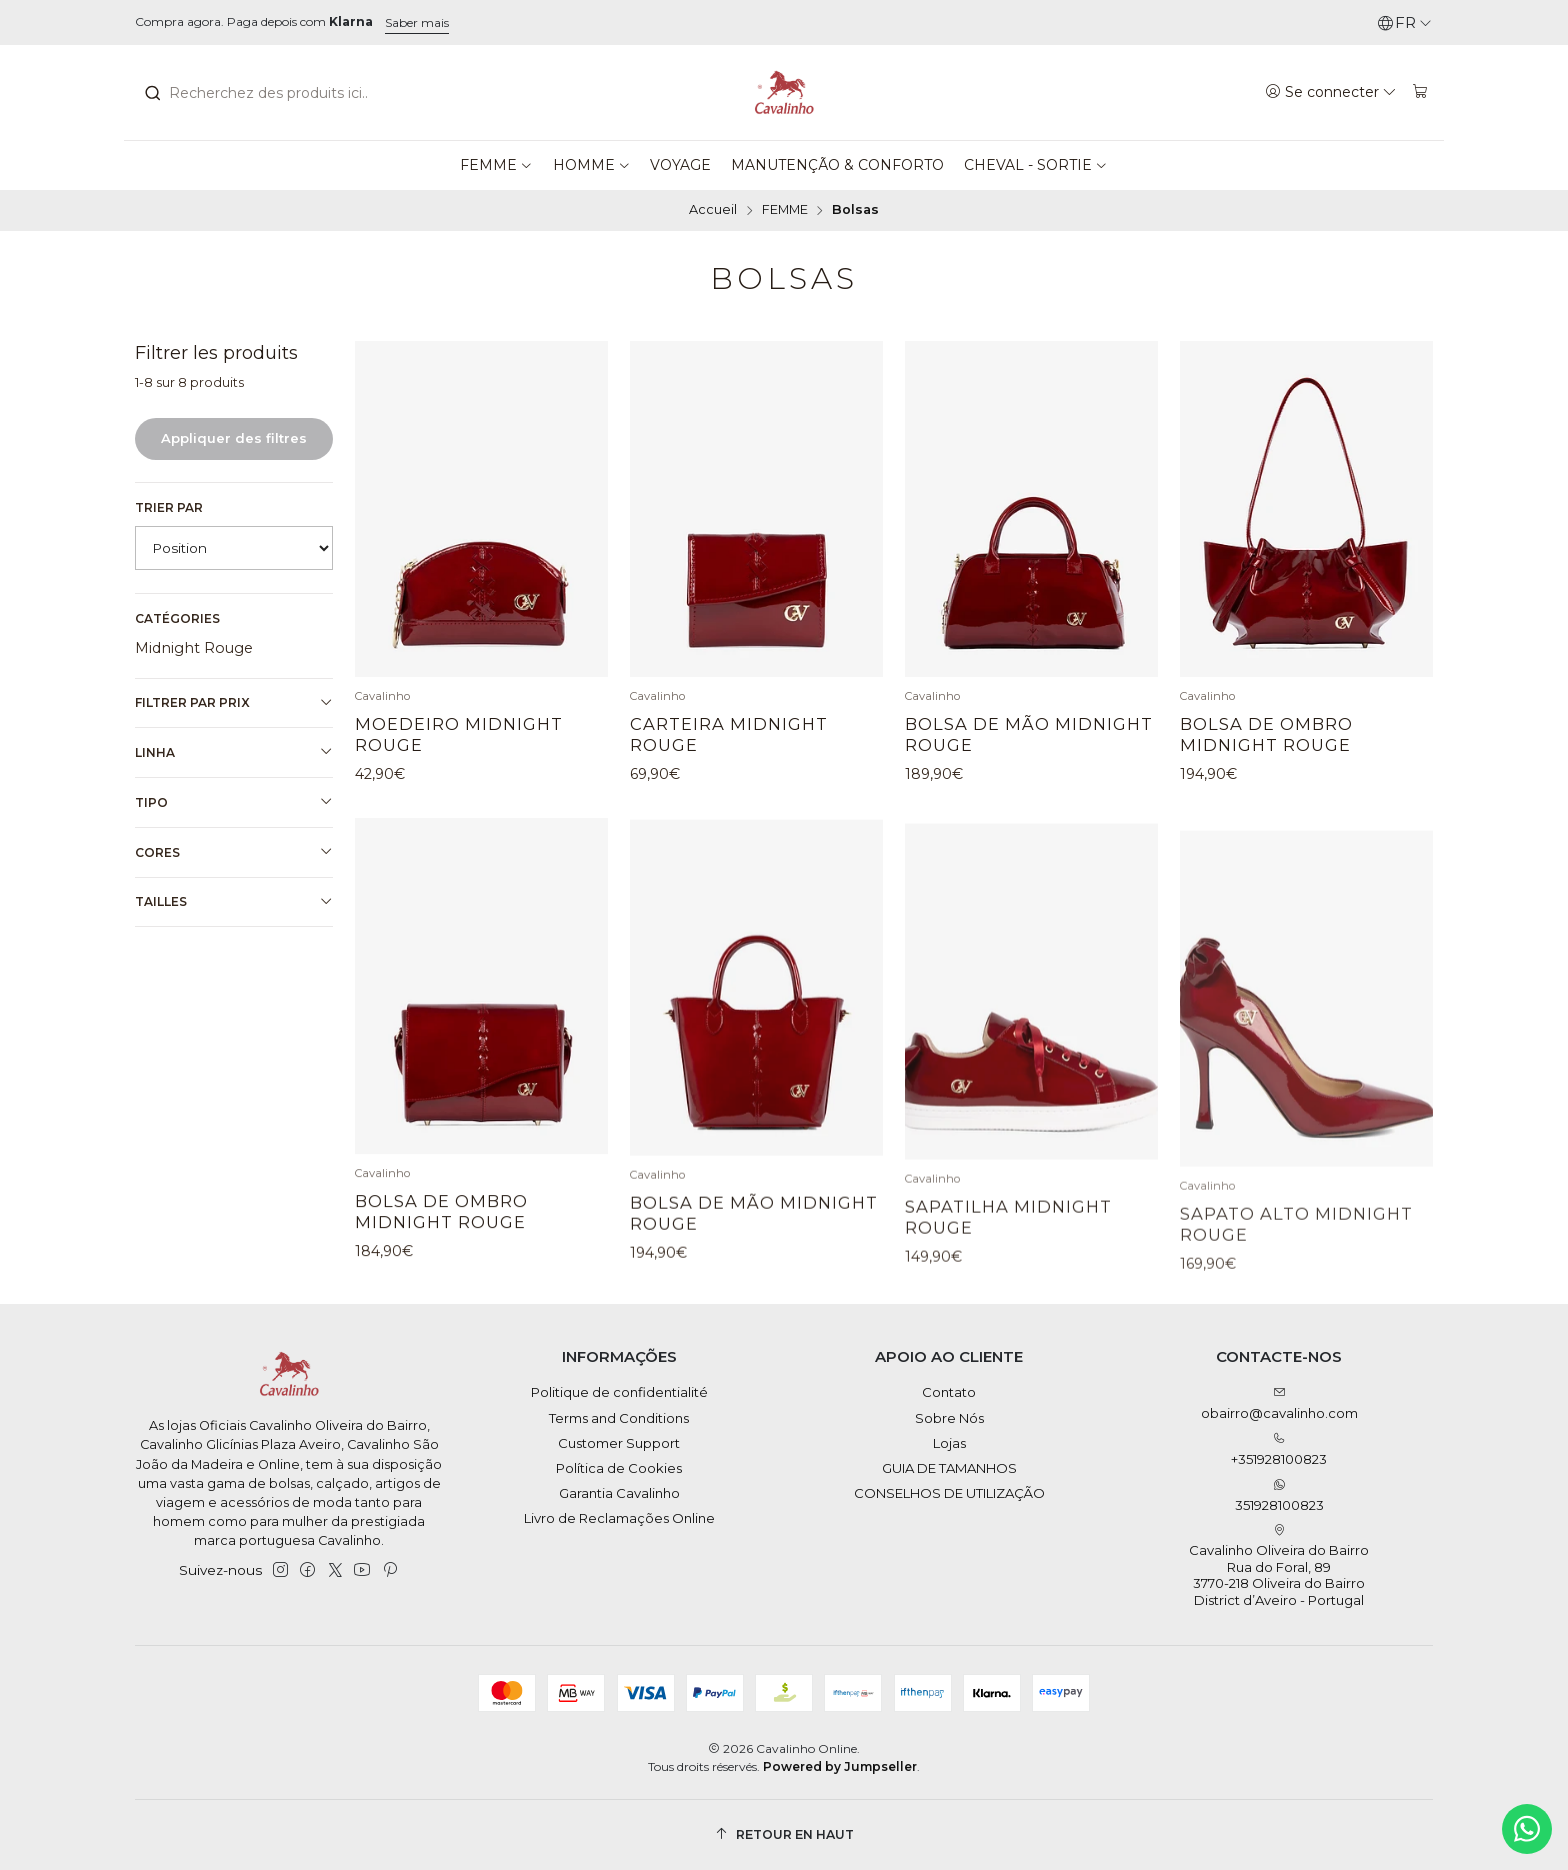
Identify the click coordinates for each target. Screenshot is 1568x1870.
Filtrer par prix (234, 703)
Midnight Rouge (194, 648)
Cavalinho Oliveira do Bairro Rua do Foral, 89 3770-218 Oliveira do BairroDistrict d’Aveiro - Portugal (1279, 1566)
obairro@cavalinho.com (1279, 1403)
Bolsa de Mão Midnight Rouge (1029, 734)
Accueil (713, 210)
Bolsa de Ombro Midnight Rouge (1266, 734)
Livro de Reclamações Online (619, 1518)
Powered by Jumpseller (840, 1766)
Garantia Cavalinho (619, 1493)
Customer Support (619, 1443)
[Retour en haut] (784, 1834)
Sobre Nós (949, 1418)
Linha (234, 752)
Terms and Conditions (619, 1418)
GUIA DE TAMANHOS (949, 1468)
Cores (234, 852)
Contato (949, 1392)
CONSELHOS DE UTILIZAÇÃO (949, 1493)
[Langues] (1404, 23)
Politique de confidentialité (619, 1392)
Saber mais (417, 22)
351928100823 (1279, 1495)
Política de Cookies (619, 1468)
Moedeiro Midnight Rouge (459, 734)
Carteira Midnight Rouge (729, 734)
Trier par (169, 507)
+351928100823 (1279, 1449)
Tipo (234, 802)
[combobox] (253, 93)
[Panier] (1420, 92)
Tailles (234, 902)
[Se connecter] (1331, 92)
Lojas (949, 1443)
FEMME (785, 210)
